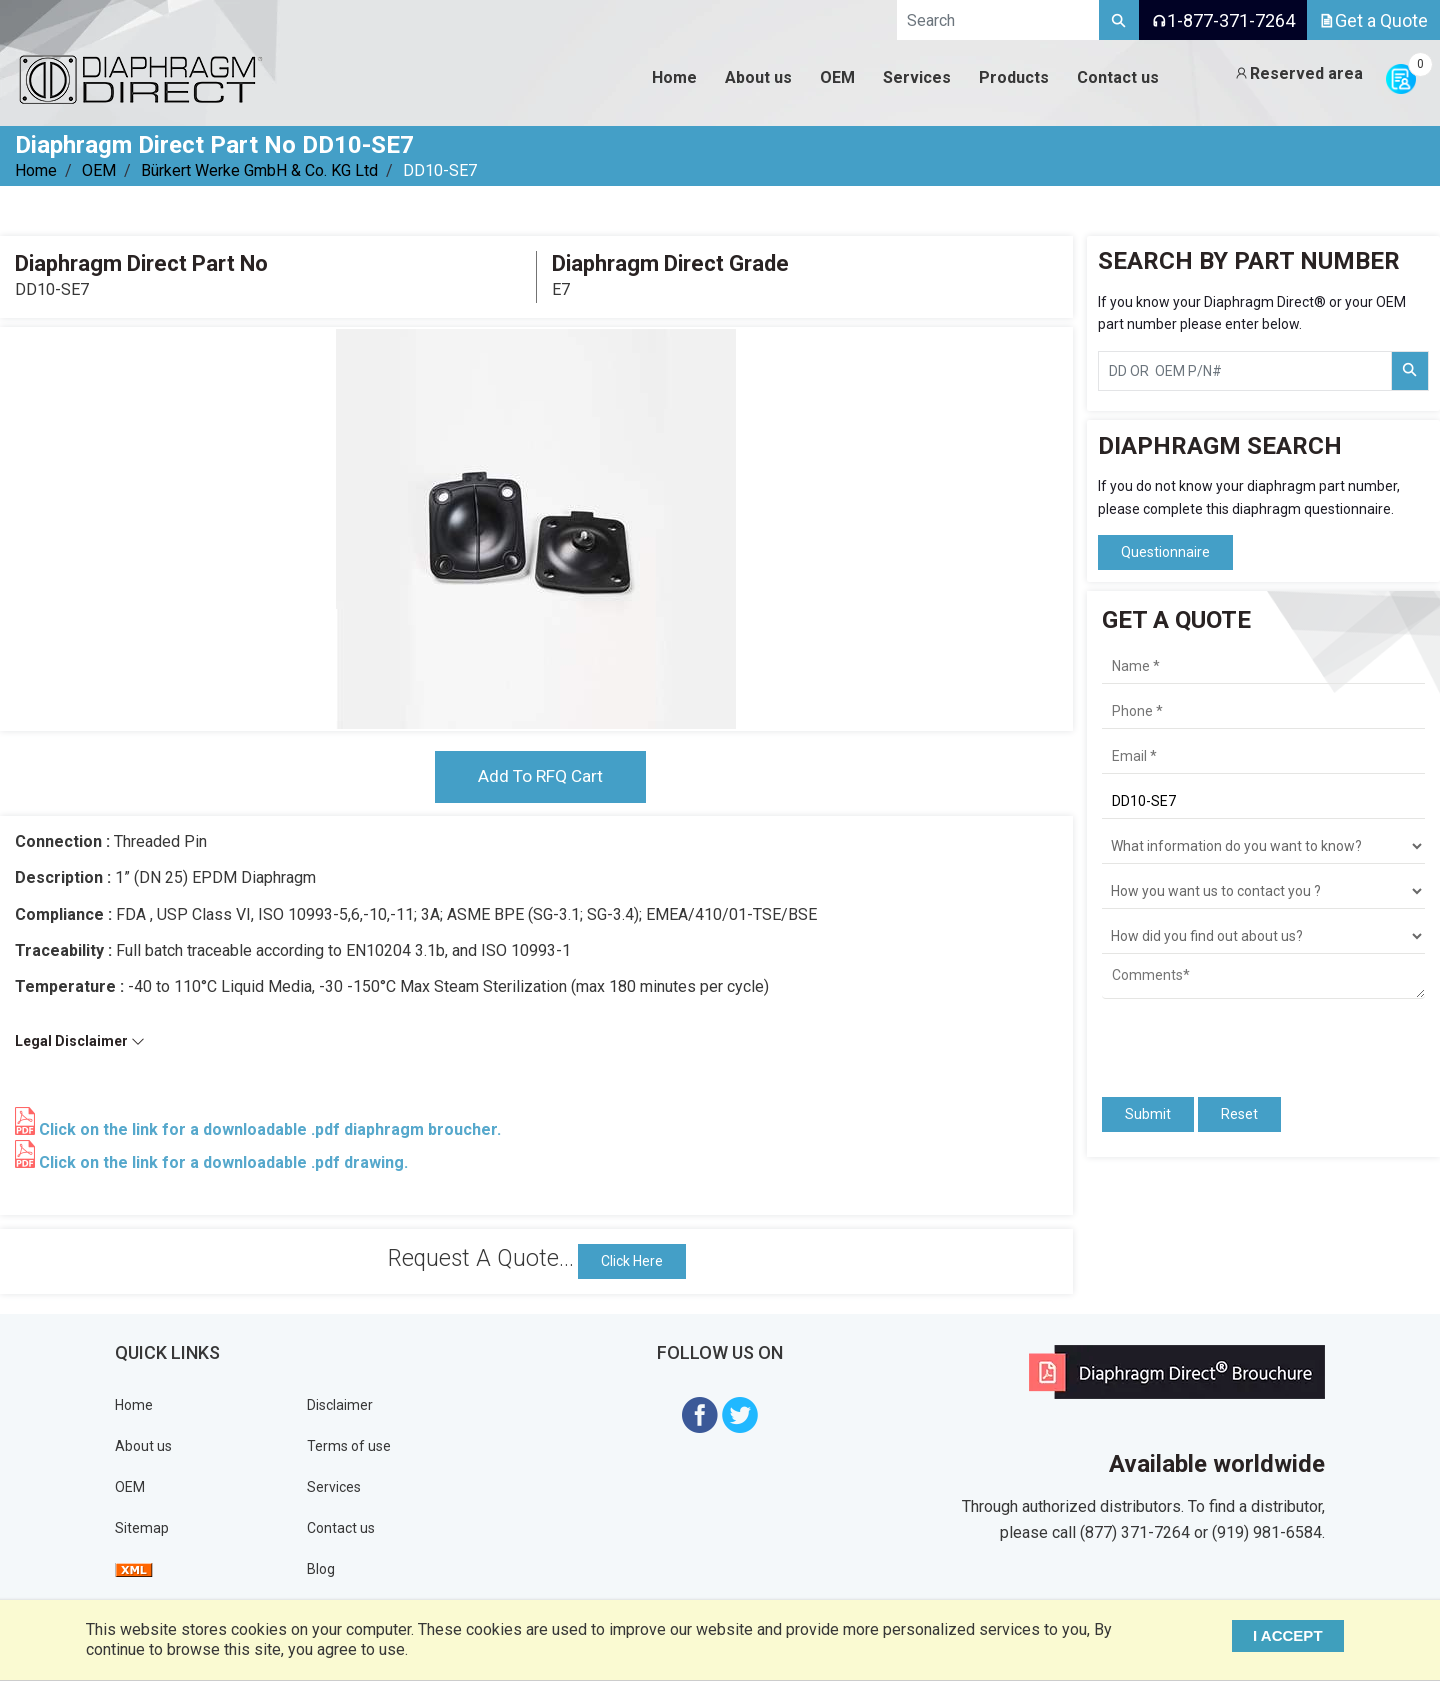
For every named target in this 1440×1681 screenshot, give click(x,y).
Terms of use (349, 1447)
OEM (99, 170)
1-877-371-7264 (1223, 20)
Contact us (341, 1529)
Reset (1239, 1114)
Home (36, 170)
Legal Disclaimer (80, 1043)
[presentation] (1219, 1039)
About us (143, 1447)
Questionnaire (1165, 552)
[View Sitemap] (134, 1570)
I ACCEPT (1293, 1635)
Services (334, 1488)
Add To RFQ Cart (540, 777)
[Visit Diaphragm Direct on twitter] (740, 1414)
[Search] (1119, 20)
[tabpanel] (536, 529)
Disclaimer (340, 1406)
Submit (1148, 1114)
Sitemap (142, 1529)
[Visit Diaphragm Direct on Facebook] (700, 1414)
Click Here (632, 1262)
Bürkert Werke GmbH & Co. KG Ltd (259, 170)
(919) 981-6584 (1267, 1533)
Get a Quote (1373, 20)
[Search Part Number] (1410, 371)
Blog (321, 1570)
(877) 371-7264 (1135, 1533)
